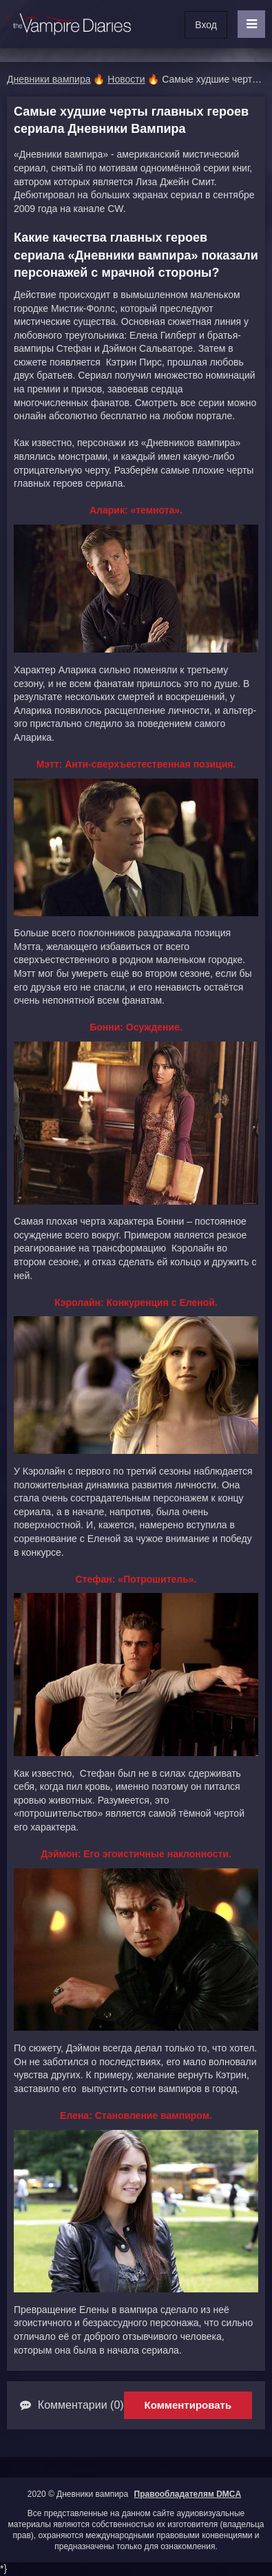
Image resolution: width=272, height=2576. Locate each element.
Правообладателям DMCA (188, 2494)
